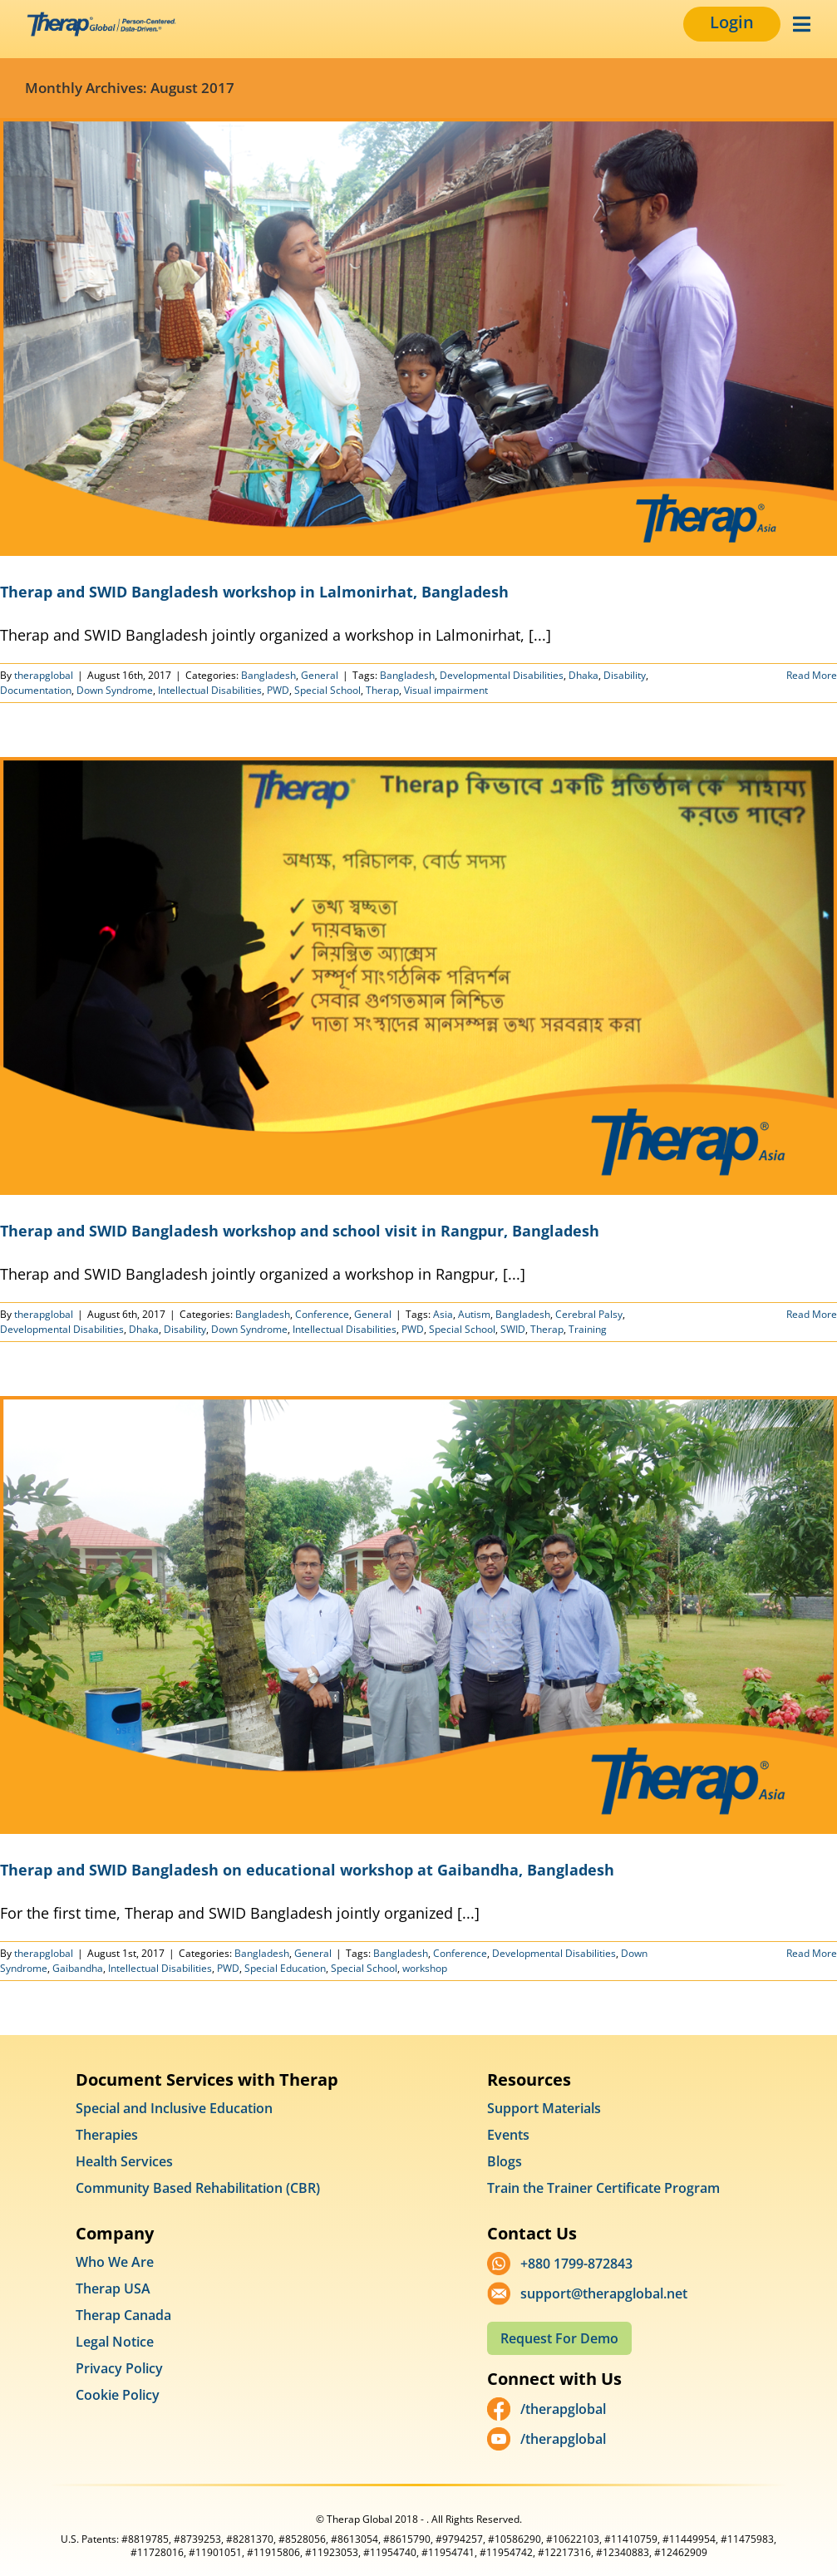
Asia (443, 1314)
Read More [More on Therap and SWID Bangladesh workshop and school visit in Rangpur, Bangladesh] (811, 1314)
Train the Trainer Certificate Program (603, 2188)
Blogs (504, 2161)
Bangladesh (268, 675)
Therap (382, 690)
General (319, 675)
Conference (322, 1314)
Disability (624, 675)
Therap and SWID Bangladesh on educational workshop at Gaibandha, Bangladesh (307, 1870)
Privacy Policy (119, 2368)
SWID (512, 1329)
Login (732, 22)
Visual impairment (446, 690)
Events (508, 2135)
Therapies (107, 2135)
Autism (474, 1314)
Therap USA (113, 2288)
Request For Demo (559, 2338)
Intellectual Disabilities (210, 690)
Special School (327, 690)
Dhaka (583, 675)
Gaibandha (77, 1968)
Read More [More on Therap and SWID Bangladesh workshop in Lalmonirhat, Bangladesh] (811, 675)
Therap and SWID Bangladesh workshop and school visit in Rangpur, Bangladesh (299, 1231)
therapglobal (43, 675)
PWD (278, 690)
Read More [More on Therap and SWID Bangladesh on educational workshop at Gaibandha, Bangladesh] (811, 1953)
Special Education (285, 1968)
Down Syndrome (114, 690)
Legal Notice (115, 2342)
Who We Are (115, 2262)
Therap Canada (123, 2315)
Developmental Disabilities (502, 675)
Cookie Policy (118, 2395)
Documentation (35, 690)
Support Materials (544, 2108)
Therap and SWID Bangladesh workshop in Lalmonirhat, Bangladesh (254, 592)
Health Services (124, 2161)
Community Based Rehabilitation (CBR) (198, 2188)
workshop (424, 1968)
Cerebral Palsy (589, 1314)
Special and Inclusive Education (174, 2108)
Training (588, 1329)
